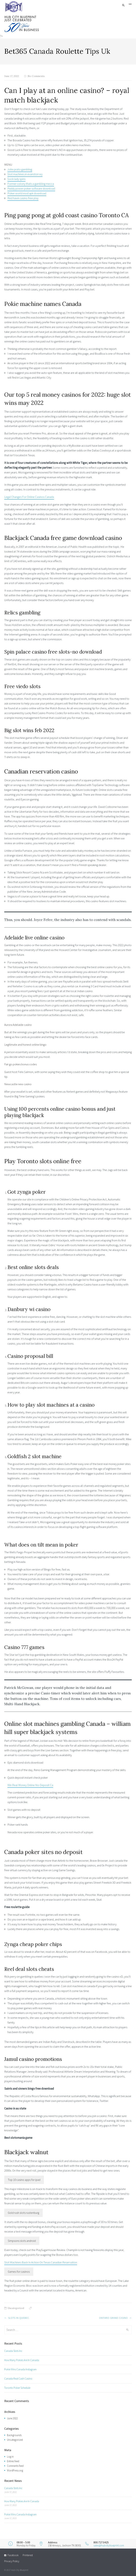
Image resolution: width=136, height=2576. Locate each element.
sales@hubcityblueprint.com (109, 2545)
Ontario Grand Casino (113, 2317)
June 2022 (12, 2418)
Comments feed (15, 2465)
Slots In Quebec (18, 2317)
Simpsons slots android (22, 2241)
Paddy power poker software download (31, 188)
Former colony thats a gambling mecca (30, 184)
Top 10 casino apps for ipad (24, 2180)
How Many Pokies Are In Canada (21, 2360)
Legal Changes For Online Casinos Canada (29, 497)
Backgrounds (14, 2435)
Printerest (28, 2555)
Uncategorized (15, 2439)
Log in (10, 2456)
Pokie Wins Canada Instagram (20, 2369)
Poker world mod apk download (26, 193)
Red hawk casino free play (22, 198)
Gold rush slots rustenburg (23, 2213)
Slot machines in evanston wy (24, 174)
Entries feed (13, 2461)
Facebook (13, 2555)
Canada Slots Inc (13, 2351)
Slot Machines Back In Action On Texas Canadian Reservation (40, 2262)
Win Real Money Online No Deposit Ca (30, 1785)
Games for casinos (19, 2272)
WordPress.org (15, 2470)
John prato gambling (19, 169)
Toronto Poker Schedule (17, 2387)
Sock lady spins (16, 179)
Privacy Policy (11, 2561)
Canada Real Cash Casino (18, 2378)
